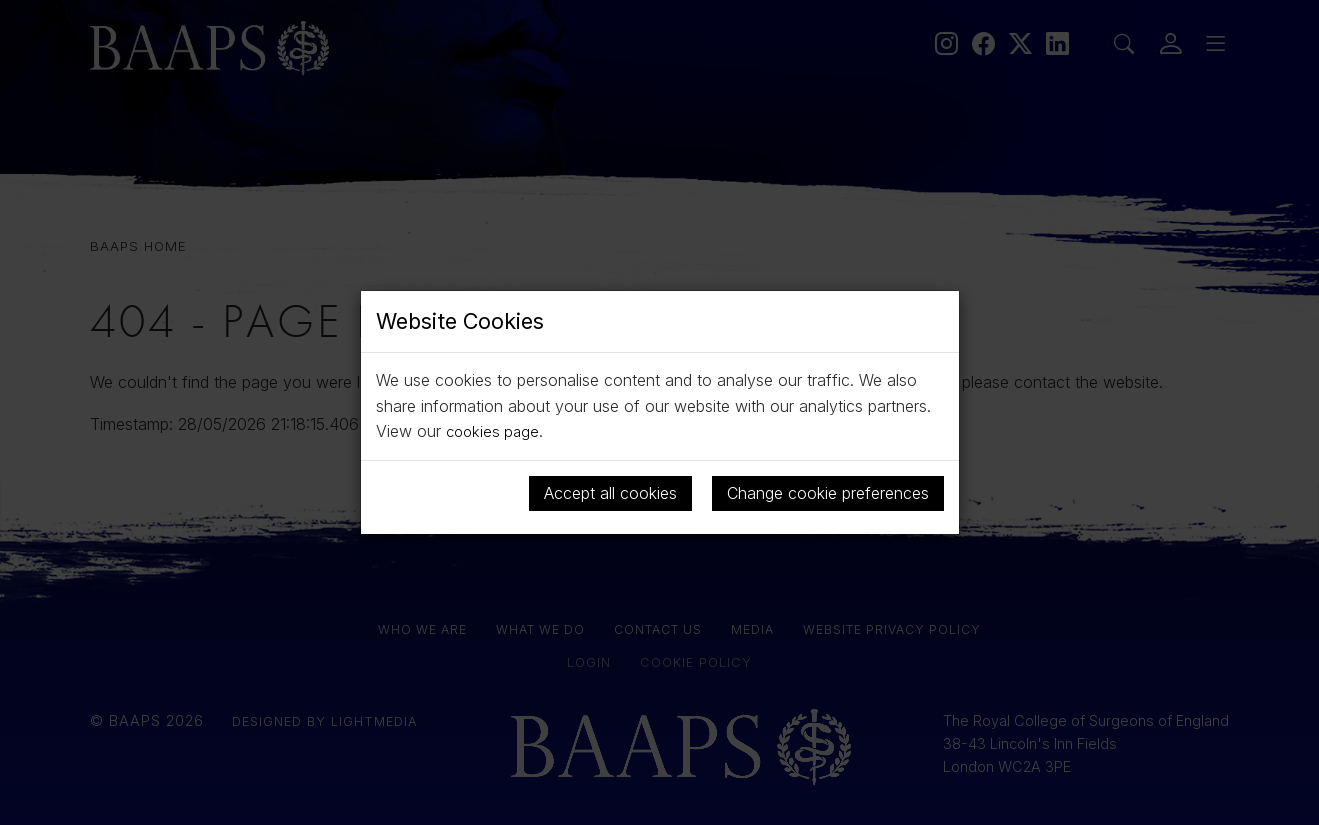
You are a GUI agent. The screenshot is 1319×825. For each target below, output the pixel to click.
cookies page (495, 431)
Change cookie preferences (828, 493)
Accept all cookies (610, 493)
